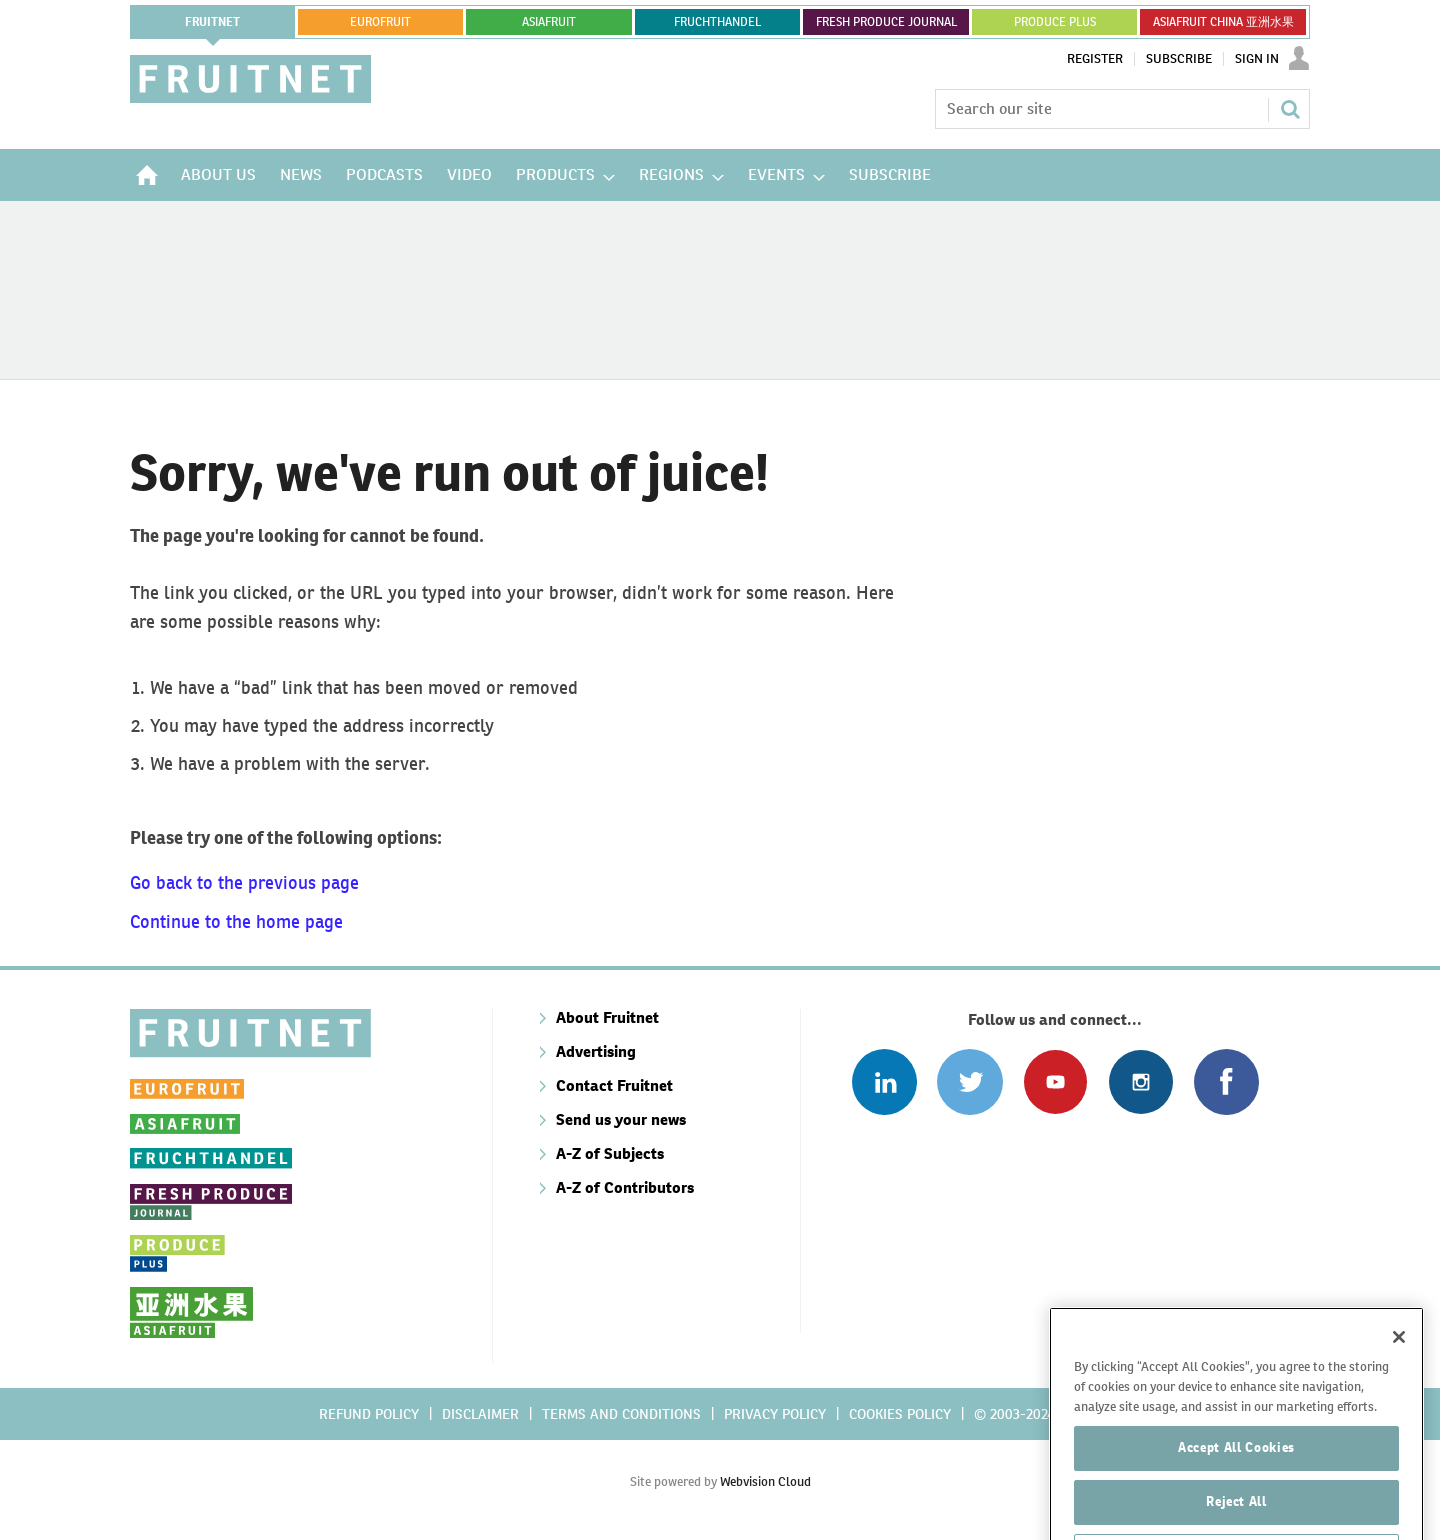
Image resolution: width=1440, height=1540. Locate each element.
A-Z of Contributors (625, 1187)
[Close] (1399, 1379)
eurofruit (380, 22)
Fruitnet (212, 22)
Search (1290, 109)
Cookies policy (900, 1414)
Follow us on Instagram (1140, 1081)
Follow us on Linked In (884, 1081)
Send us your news (621, 1119)
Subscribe (1179, 59)
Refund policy (369, 1414)
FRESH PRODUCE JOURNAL (886, 22)
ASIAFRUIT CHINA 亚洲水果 (1223, 22)
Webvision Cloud (765, 1481)
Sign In (1257, 59)
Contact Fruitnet (614, 1085)
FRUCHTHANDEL (717, 22)
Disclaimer (480, 1414)
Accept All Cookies (1236, 1489)
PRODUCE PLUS (1055, 22)
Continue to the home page (236, 921)
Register (1095, 59)
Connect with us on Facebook (1226, 1081)
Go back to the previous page (244, 882)
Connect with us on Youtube (1055, 1081)
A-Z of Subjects (610, 1153)
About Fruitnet (607, 1017)
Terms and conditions (621, 1414)
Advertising (596, 1051)
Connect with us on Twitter (969, 1081)
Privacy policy (775, 1414)
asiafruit (549, 22)
